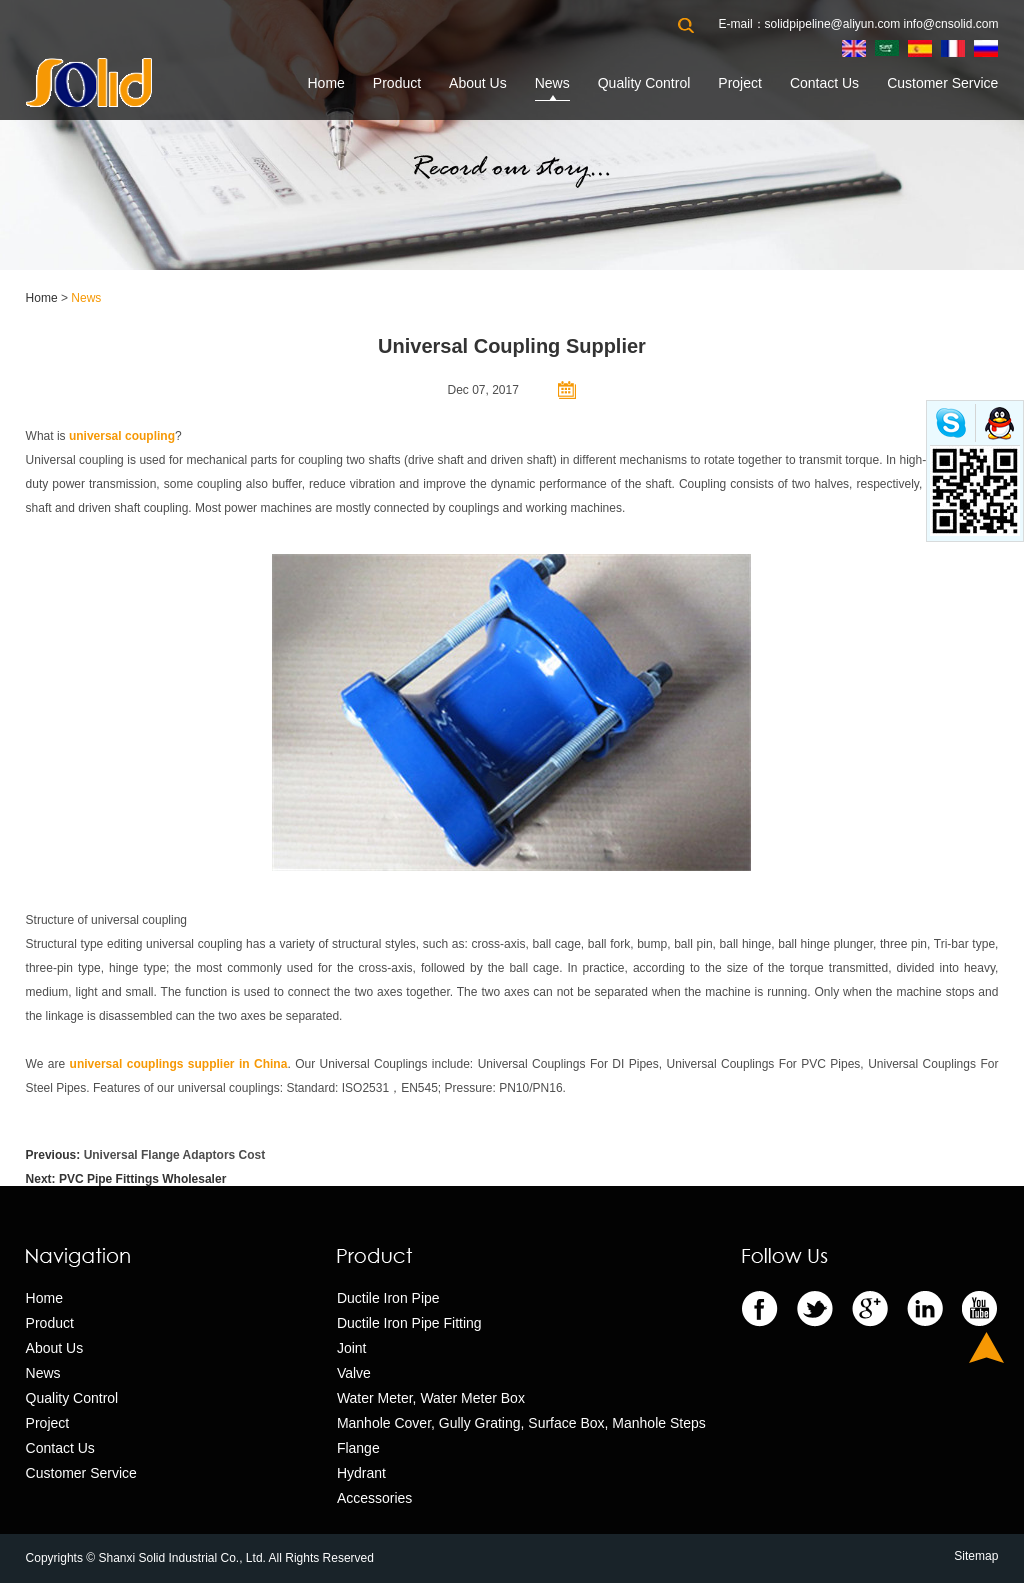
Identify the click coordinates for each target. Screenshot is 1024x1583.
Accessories (374, 1498)
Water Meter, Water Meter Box (431, 1398)
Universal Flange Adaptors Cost (175, 1155)
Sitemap (976, 1556)
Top (986, 1347)
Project (740, 83)
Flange (358, 1448)
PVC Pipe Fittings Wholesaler (142, 1179)
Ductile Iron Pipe (388, 1298)
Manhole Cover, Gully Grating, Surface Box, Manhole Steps (521, 1423)
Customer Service (942, 83)
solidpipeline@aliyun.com (833, 24)
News (552, 83)
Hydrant (361, 1473)
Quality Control (644, 83)
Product (397, 83)
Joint (352, 1348)
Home (325, 83)
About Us (478, 83)
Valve (354, 1373)
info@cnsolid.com (951, 24)
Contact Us (824, 83)
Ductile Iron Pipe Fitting (409, 1323)
